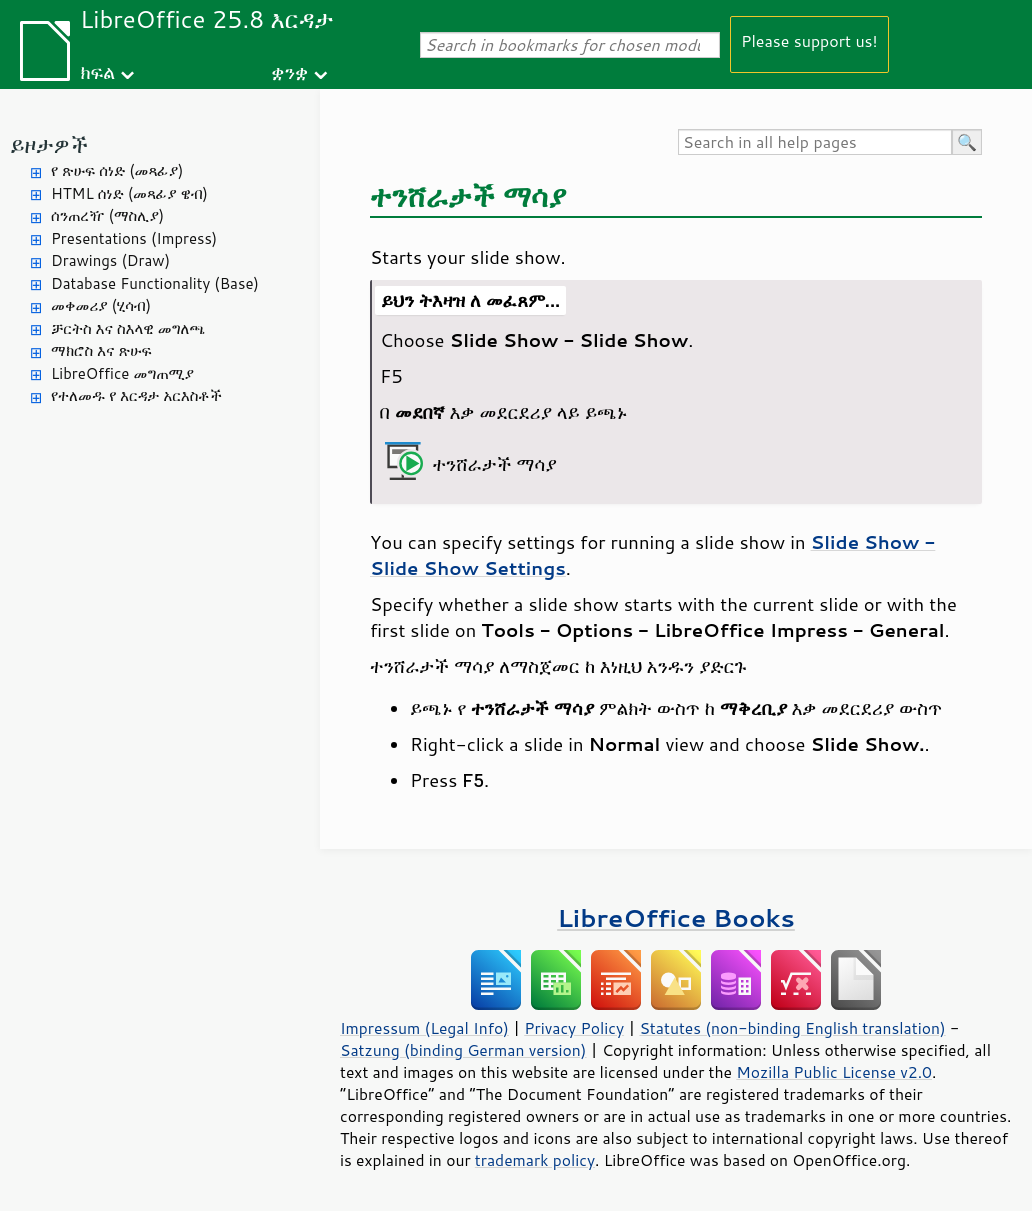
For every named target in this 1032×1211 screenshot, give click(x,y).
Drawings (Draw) (110, 260)
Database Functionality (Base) (155, 283)
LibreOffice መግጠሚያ (122, 373)
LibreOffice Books (676, 917)
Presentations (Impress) (134, 238)
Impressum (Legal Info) (424, 1028)
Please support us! (809, 40)
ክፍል (97, 71)
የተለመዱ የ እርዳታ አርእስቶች (136, 395)
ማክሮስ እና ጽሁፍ (101, 350)
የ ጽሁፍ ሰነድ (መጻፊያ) (117, 170)
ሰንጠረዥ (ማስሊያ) (107, 215)
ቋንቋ (289, 71)
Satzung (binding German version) (463, 1050)
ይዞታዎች (49, 144)
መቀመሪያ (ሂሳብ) (101, 305)
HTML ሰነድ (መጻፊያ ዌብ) (129, 193)
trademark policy (535, 1160)
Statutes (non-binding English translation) (792, 1028)
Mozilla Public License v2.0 (834, 1072)
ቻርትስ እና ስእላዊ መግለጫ (128, 328)
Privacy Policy (574, 1028)
